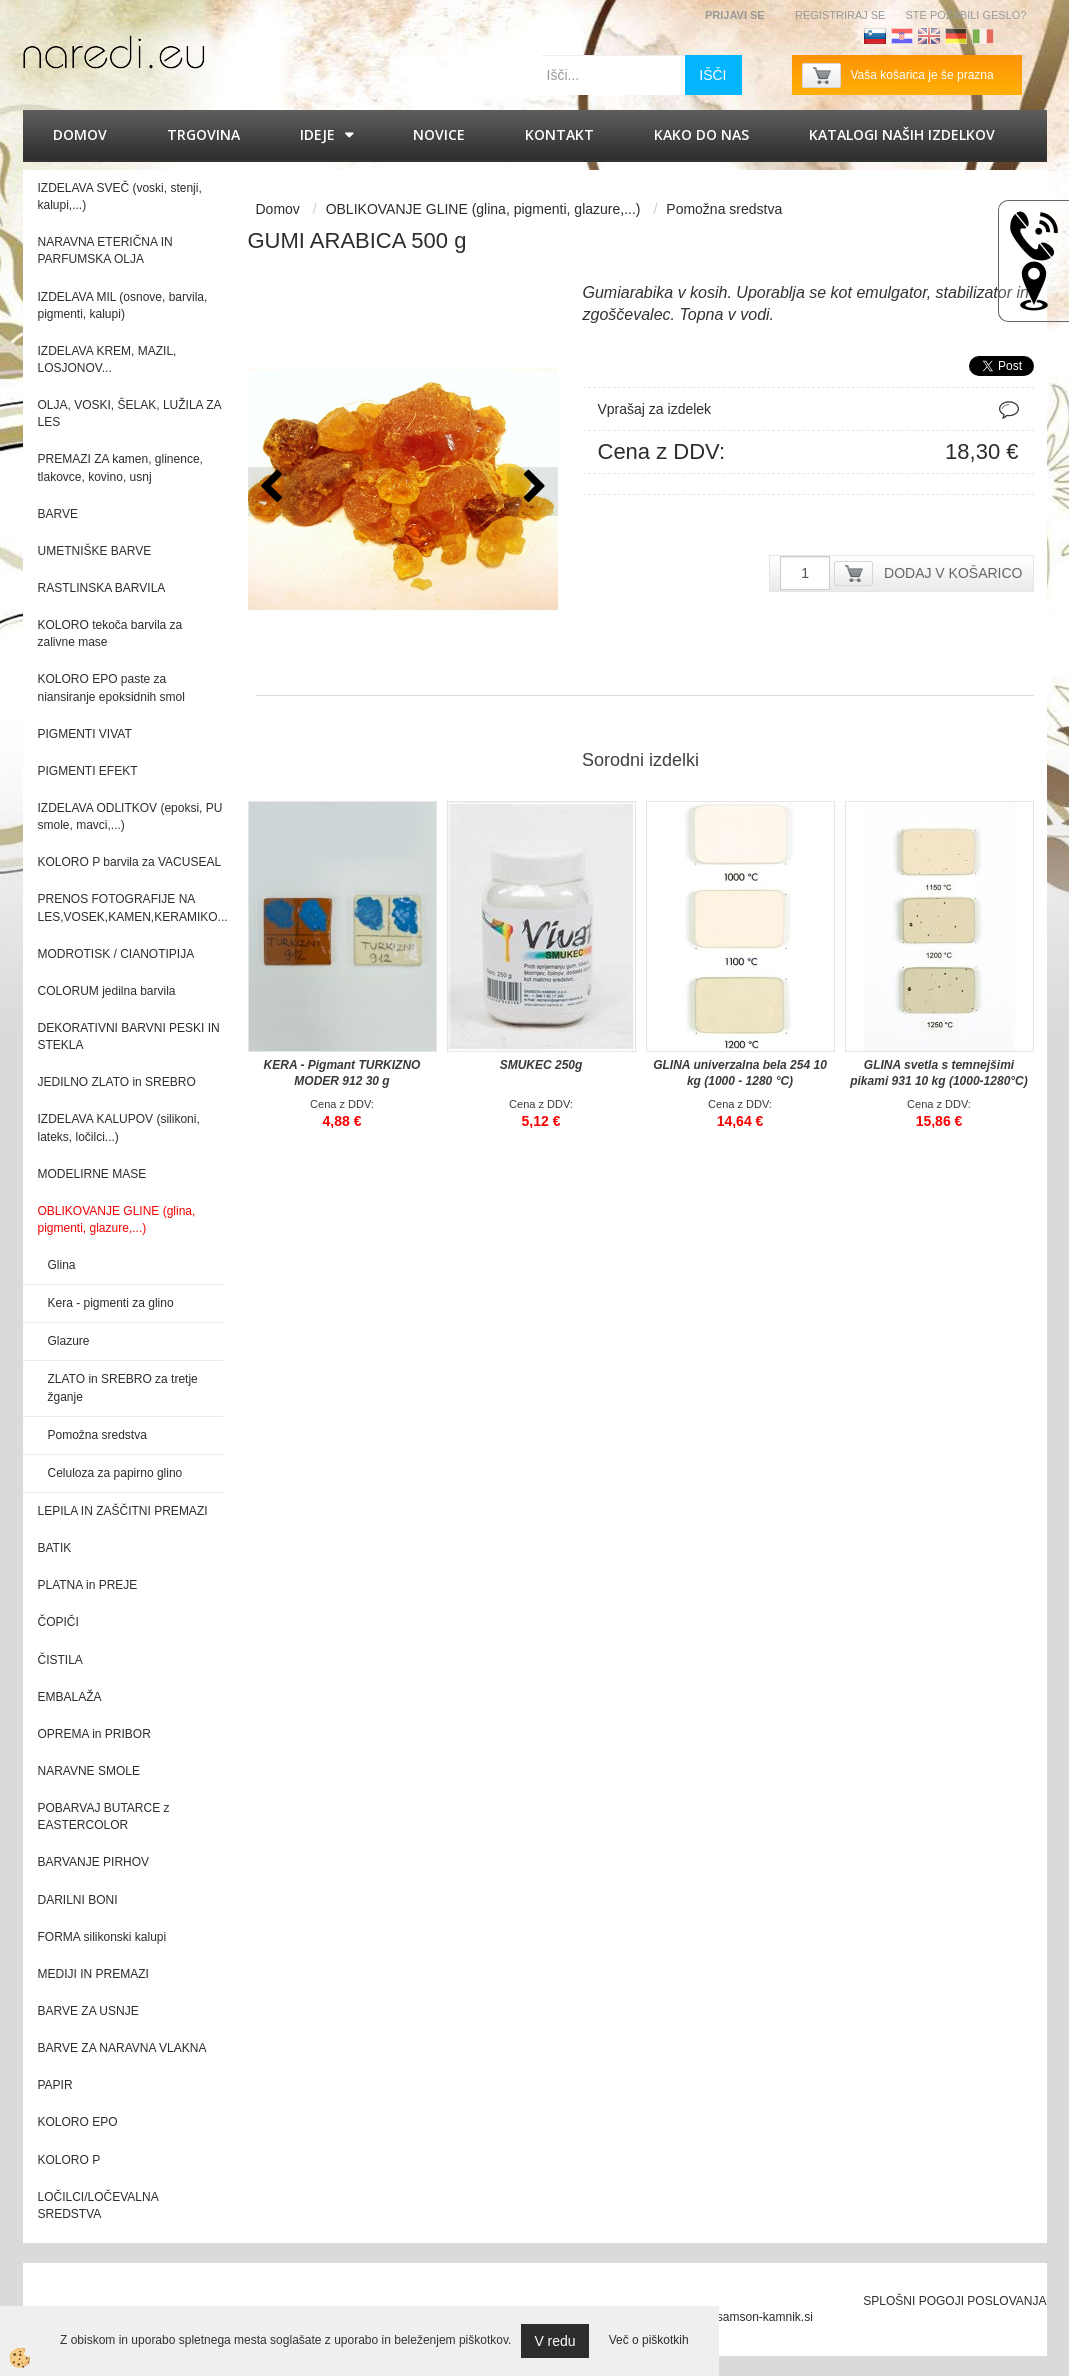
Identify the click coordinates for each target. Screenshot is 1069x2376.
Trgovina (203, 134)
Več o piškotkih (649, 2340)
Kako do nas (701, 134)
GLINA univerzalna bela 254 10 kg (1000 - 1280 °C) (740, 1073)
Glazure (69, 1341)
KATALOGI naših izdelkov (902, 134)
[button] (532, 491)
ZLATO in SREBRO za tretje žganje (123, 1387)
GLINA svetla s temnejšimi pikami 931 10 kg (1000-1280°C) (939, 1073)
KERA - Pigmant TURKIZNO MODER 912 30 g (342, 1073)
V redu (554, 2341)
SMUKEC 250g (541, 1065)
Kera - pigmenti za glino (111, 1303)
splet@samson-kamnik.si (746, 2317)
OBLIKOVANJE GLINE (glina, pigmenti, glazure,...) (483, 209)
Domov (80, 134)
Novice (439, 134)
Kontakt (559, 134)
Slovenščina (875, 36)
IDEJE (317, 134)
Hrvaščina (902, 36)
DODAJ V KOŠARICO (953, 573)
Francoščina (1010, 36)
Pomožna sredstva (97, 1435)
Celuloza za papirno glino (115, 1473)
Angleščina (929, 36)
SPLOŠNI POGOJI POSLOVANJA (954, 2301)
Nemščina (956, 36)
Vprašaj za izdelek (655, 409)
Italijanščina (983, 36)
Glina (62, 1265)
